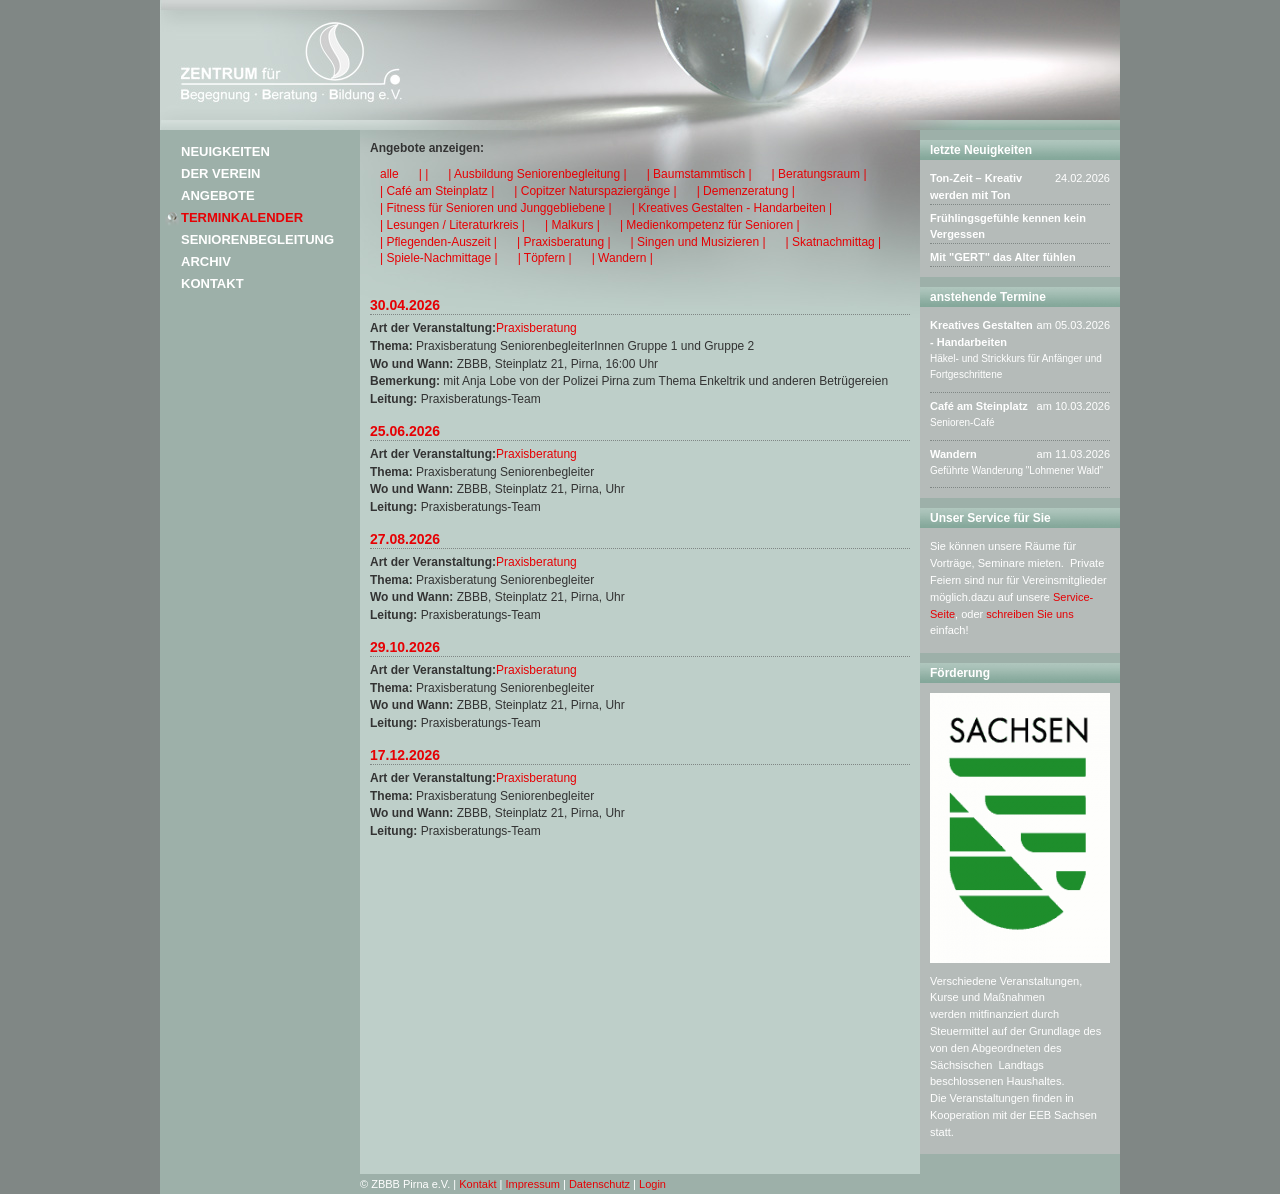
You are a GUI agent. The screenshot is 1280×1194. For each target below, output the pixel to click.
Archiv (206, 261)
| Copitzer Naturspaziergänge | (595, 191)
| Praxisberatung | (564, 242)
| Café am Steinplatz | (437, 191)
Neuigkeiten (225, 151)
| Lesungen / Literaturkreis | (452, 225)
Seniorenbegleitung (257, 239)
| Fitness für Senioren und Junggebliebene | (496, 208)
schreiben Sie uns (1029, 614)
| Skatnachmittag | (834, 242)
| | (424, 174)
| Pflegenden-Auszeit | (438, 242)
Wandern (953, 454)
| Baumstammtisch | (699, 174)
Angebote (218, 195)
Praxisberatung (536, 328)
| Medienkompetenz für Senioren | (710, 225)
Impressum (533, 1184)
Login (652, 1184)
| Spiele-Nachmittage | (439, 258)
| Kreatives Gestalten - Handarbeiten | (732, 208)
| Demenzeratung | (746, 191)
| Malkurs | (572, 225)
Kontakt (212, 283)
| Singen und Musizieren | (698, 242)
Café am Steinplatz (979, 406)
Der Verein (220, 173)
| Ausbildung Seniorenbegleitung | (537, 174)
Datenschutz (599, 1184)
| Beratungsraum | (819, 174)
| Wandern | (622, 258)
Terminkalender (242, 217)
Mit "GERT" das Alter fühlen (1003, 257)
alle (389, 174)
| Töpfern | (545, 258)
